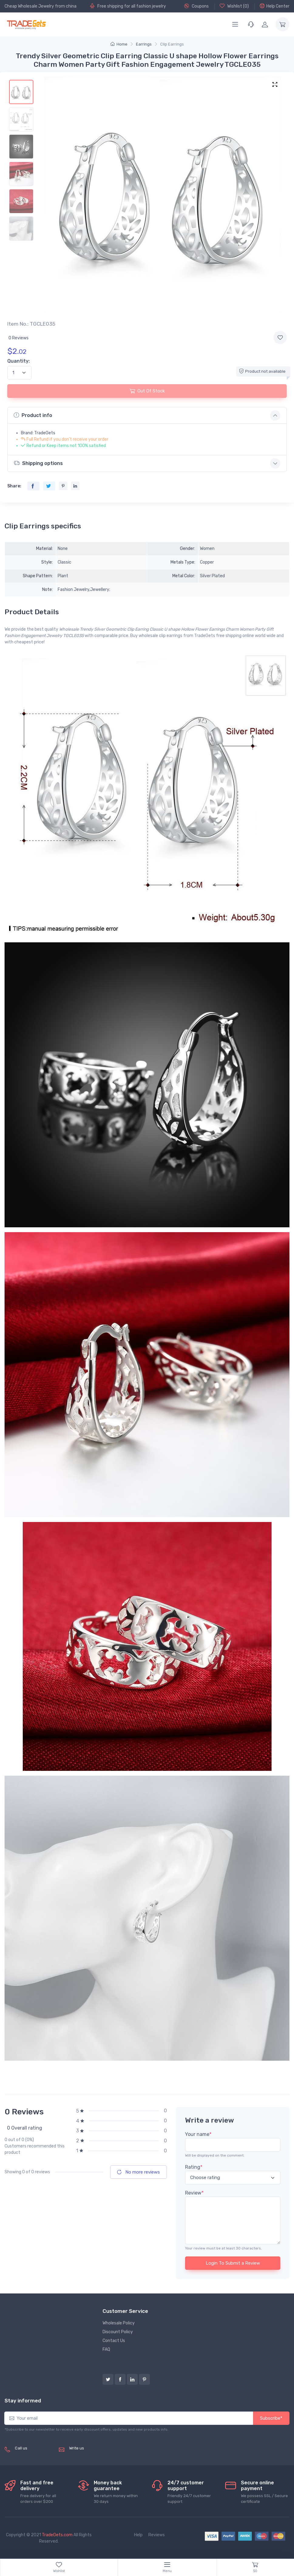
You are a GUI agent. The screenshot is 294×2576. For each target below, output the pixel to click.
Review (194, 2193)
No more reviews (138, 2172)
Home (118, 44)
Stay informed (23, 2401)
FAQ (106, 2349)
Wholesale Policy (119, 2323)
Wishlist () (234, 6)
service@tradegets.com (93, 2454)
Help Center (274, 6)
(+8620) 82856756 (34, 2454)
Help (138, 2534)
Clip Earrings (172, 44)
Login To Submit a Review (233, 2263)
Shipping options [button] (38, 463)
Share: (14, 486)
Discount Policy (118, 2331)
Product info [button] (33, 415)
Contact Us (114, 2340)
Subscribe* (271, 2418)
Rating (193, 2167)
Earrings (144, 44)
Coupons (196, 6)
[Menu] (235, 24)
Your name (198, 2134)
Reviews (156, 2534)
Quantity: (18, 361)
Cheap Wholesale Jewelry (29, 6)
